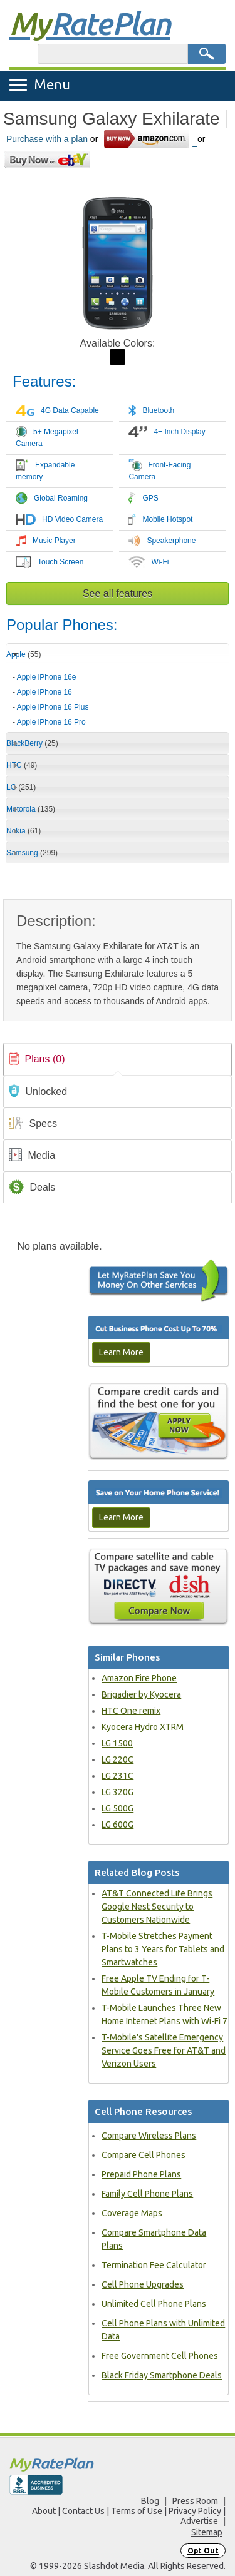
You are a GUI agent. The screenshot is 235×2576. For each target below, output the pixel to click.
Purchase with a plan (47, 139)
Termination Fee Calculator (154, 2265)
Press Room (195, 2501)
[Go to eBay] (48, 159)
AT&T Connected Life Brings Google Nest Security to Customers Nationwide (157, 1906)
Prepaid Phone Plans (141, 2174)
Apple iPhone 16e (46, 677)
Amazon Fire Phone (139, 1678)
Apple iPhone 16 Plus (53, 707)
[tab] (117, 695)
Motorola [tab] (30, 809)
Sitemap (206, 2532)
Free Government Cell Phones (160, 2356)
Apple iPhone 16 (44, 692)
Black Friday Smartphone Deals (162, 2375)
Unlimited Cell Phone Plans (154, 2304)
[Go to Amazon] (150, 138)
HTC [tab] (21, 765)
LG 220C (117, 1759)
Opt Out (203, 2551)
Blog (150, 2501)
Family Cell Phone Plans (147, 2194)
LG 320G (117, 1792)
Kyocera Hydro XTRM (143, 1727)
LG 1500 (117, 1743)
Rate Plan (89, 23)
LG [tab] (21, 787)
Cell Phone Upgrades (143, 2284)
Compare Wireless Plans (149, 2136)
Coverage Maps (132, 2213)
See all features (117, 593)
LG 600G (117, 1825)
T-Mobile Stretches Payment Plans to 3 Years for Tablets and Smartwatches (163, 1949)
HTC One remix (131, 1711)
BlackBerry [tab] (32, 743)
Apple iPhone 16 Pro (51, 722)
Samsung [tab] (32, 853)
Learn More (121, 1352)
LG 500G (117, 1808)
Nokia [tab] (23, 831)
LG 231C (117, 1776)
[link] (117, 1059)
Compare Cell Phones (143, 2155)
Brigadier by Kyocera (141, 1694)
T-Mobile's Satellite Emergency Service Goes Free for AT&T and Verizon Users (164, 2050)
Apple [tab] (23, 654)
